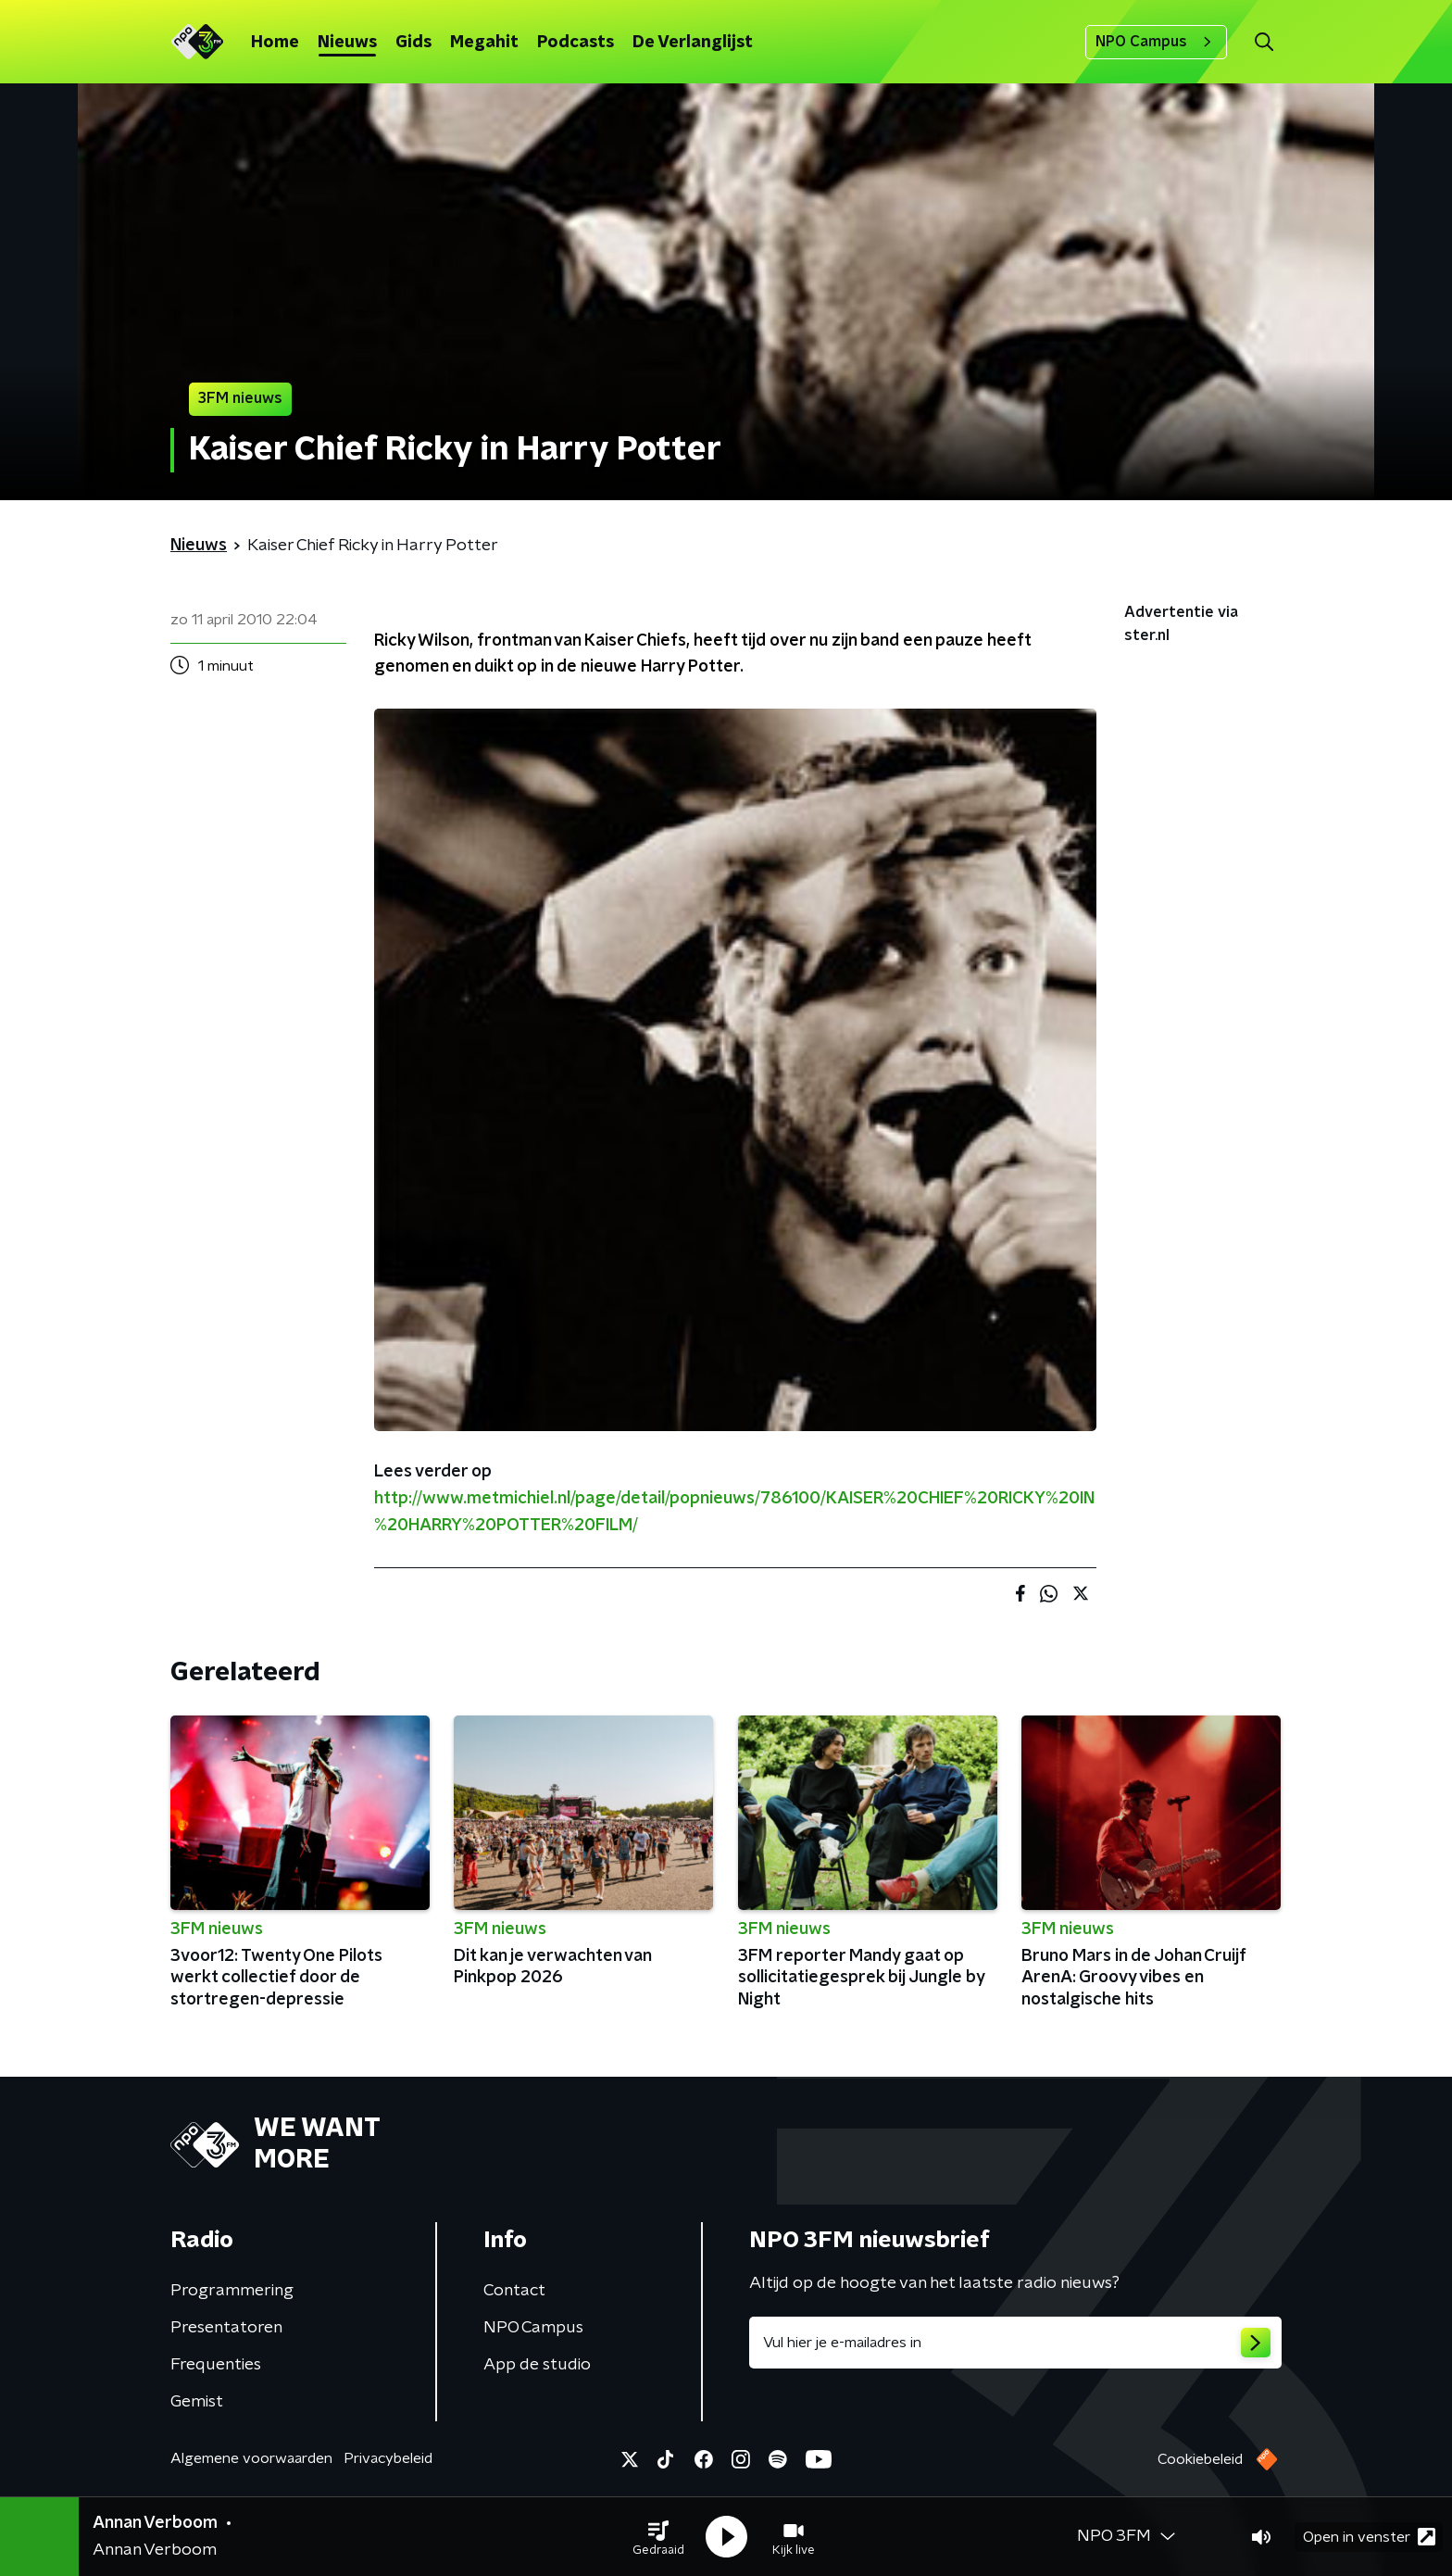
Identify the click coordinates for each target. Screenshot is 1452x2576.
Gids (413, 42)
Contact (514, 2290)
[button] (658, 2537)
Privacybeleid (388, 2458)
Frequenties (215, 2364)
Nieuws (347, 42)
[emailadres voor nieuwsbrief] (1015, 2343)
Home (275, 42)
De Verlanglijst (692, 42)
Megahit (484, 42)
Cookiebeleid (1200, 2459)
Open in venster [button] (1369, 2536)
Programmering (232, 2290)
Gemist (196, 2402)
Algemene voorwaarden (251, 2458)
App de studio (537, 2364)
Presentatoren (226, 2327)
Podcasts (575, 42)
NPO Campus (1156, 41)
